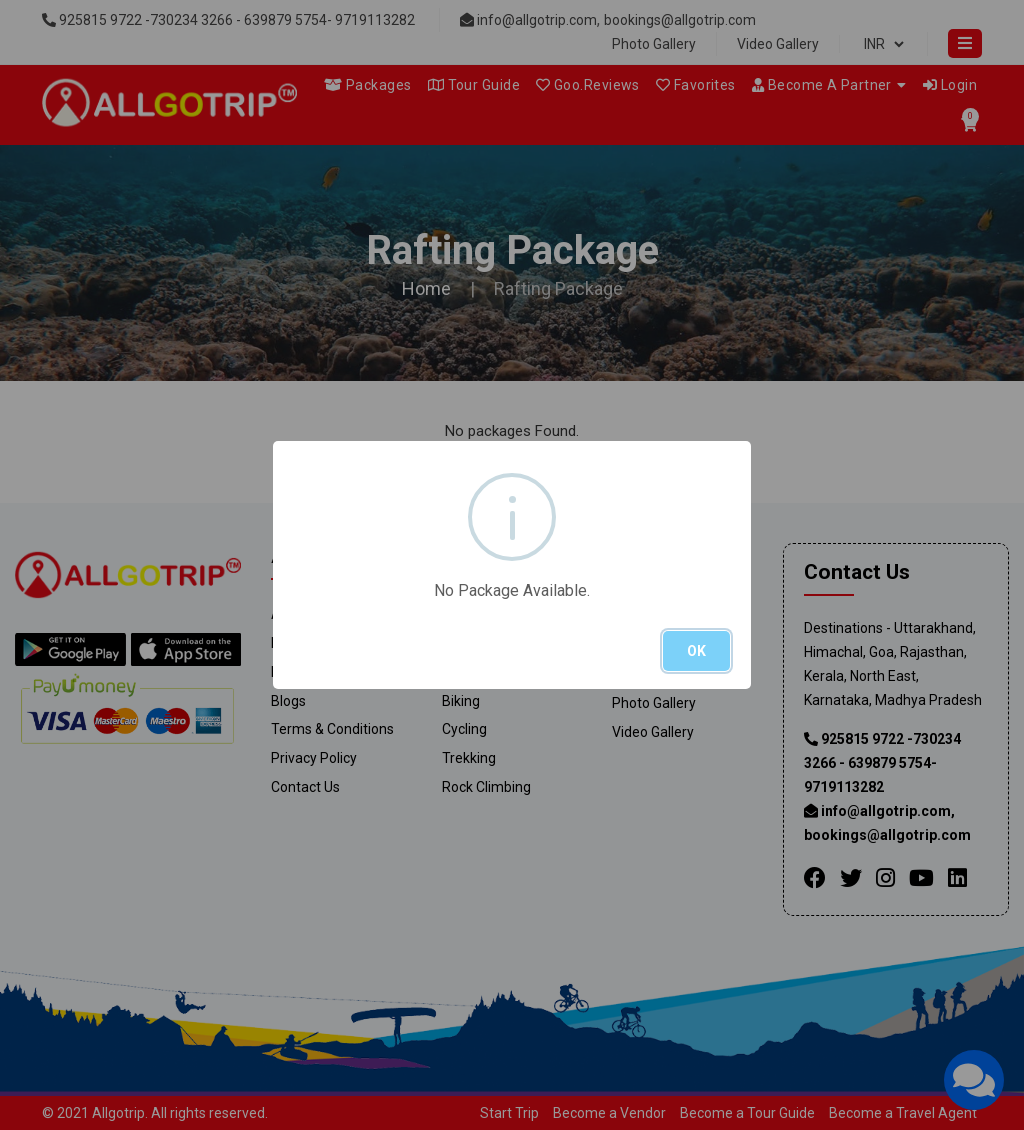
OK (696, 651)
